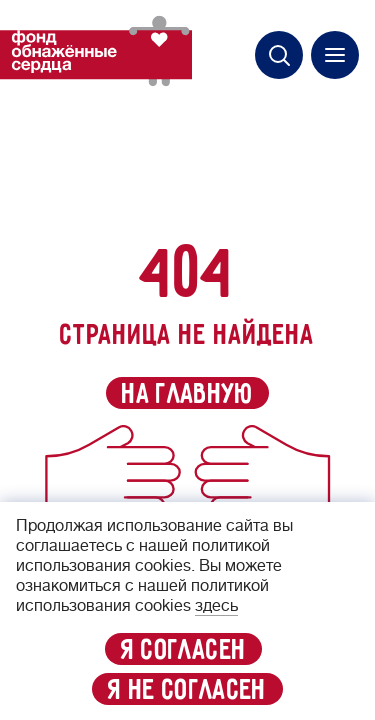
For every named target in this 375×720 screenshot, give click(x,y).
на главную (187, 394)
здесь (216, 606)
